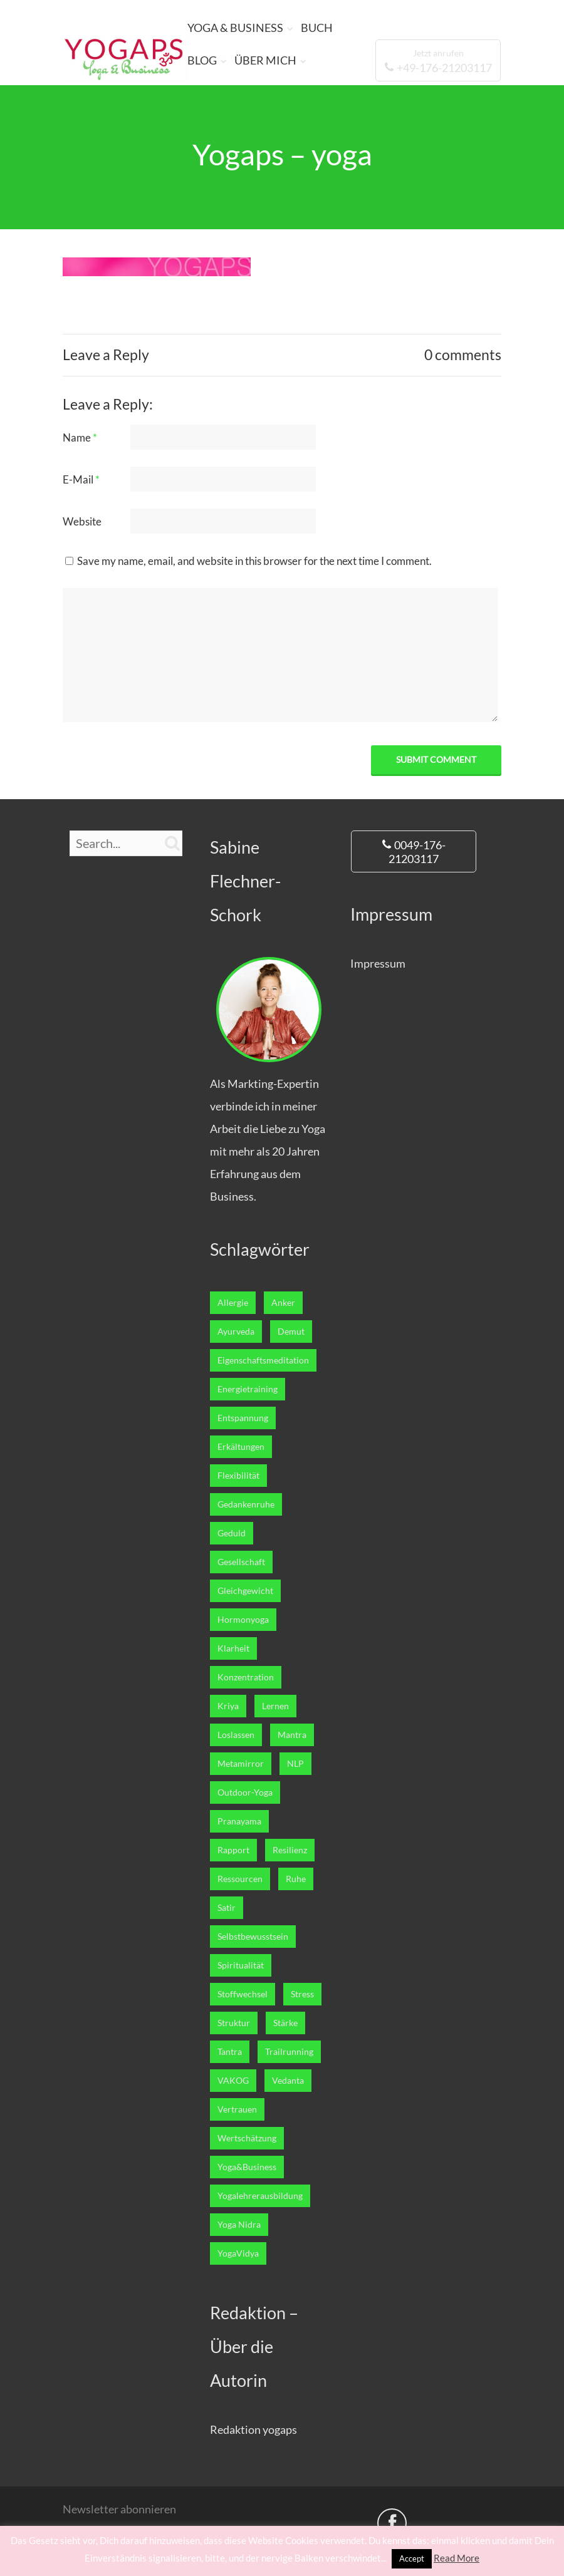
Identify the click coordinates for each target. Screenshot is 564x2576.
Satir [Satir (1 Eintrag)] (226, 1908)
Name (80, 437)
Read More (456, 2557)
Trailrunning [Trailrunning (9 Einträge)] (289, 2052)
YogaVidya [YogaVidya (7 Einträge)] (238, 2253)
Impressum (377, 963)
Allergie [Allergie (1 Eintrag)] (232, 1303)
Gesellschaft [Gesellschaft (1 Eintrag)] (241, 1562)
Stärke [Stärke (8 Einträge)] (285, 2023)
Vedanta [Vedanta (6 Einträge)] (288, 2081)
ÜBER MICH (265, 60)
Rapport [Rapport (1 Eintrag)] (233, 1850)
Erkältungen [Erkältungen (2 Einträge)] (240, 1447)
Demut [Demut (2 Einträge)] (291, 1332)
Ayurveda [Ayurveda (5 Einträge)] (235, 1332)
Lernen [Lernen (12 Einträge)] (275, 1706)
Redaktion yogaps (253, 2429)
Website (82, 521)
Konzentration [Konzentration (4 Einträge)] (245, 1677)
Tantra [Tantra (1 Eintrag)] (229, 2052)
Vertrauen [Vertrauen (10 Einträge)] (237, 2109)
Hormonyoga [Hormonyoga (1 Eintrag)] (243, 1620)
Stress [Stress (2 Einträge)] (302, 1994)
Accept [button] (411, 2558)
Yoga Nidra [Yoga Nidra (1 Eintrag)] (239, 2225)
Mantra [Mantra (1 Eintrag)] (292, 1735)
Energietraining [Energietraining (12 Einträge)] (247, 1389)
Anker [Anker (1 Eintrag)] (283, 1303)
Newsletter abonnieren (119, 2509)
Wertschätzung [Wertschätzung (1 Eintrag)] (246, 2138)
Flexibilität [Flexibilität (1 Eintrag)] (238, 1476)
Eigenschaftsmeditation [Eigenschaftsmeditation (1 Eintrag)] (263, 1360)
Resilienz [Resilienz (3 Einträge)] (290, 1850)
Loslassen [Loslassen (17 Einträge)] (235, 1735)
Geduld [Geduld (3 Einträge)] (231, 1533)
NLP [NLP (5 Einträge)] (295, 1764)
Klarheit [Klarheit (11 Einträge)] (233, 1648)
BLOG (202, 60)
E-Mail (81, 479)
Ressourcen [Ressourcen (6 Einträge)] (240, 1879)
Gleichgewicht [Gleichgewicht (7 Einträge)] (245, 1591)
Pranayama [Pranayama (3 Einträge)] (239, 1821)
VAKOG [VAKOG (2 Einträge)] (233, 2081)
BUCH (317, 27)
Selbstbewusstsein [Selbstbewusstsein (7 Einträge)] (252, 1937)
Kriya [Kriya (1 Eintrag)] (228, 1706)
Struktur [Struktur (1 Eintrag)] (233, 2023)
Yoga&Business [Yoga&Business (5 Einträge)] (246, 2167)
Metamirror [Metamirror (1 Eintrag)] (240, 1764)
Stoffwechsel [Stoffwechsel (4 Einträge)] (242, 1994)
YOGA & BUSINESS (235, 27)
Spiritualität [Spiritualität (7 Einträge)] (240, 1965)
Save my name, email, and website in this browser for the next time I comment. (254, 560)
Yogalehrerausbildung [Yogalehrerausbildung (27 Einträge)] (260, 2196)
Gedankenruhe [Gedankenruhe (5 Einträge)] (245, 1504)
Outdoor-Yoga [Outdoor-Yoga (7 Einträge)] (245, 1792)
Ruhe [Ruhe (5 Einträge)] (296, 1879)
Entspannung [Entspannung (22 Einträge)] (242, 1418)
